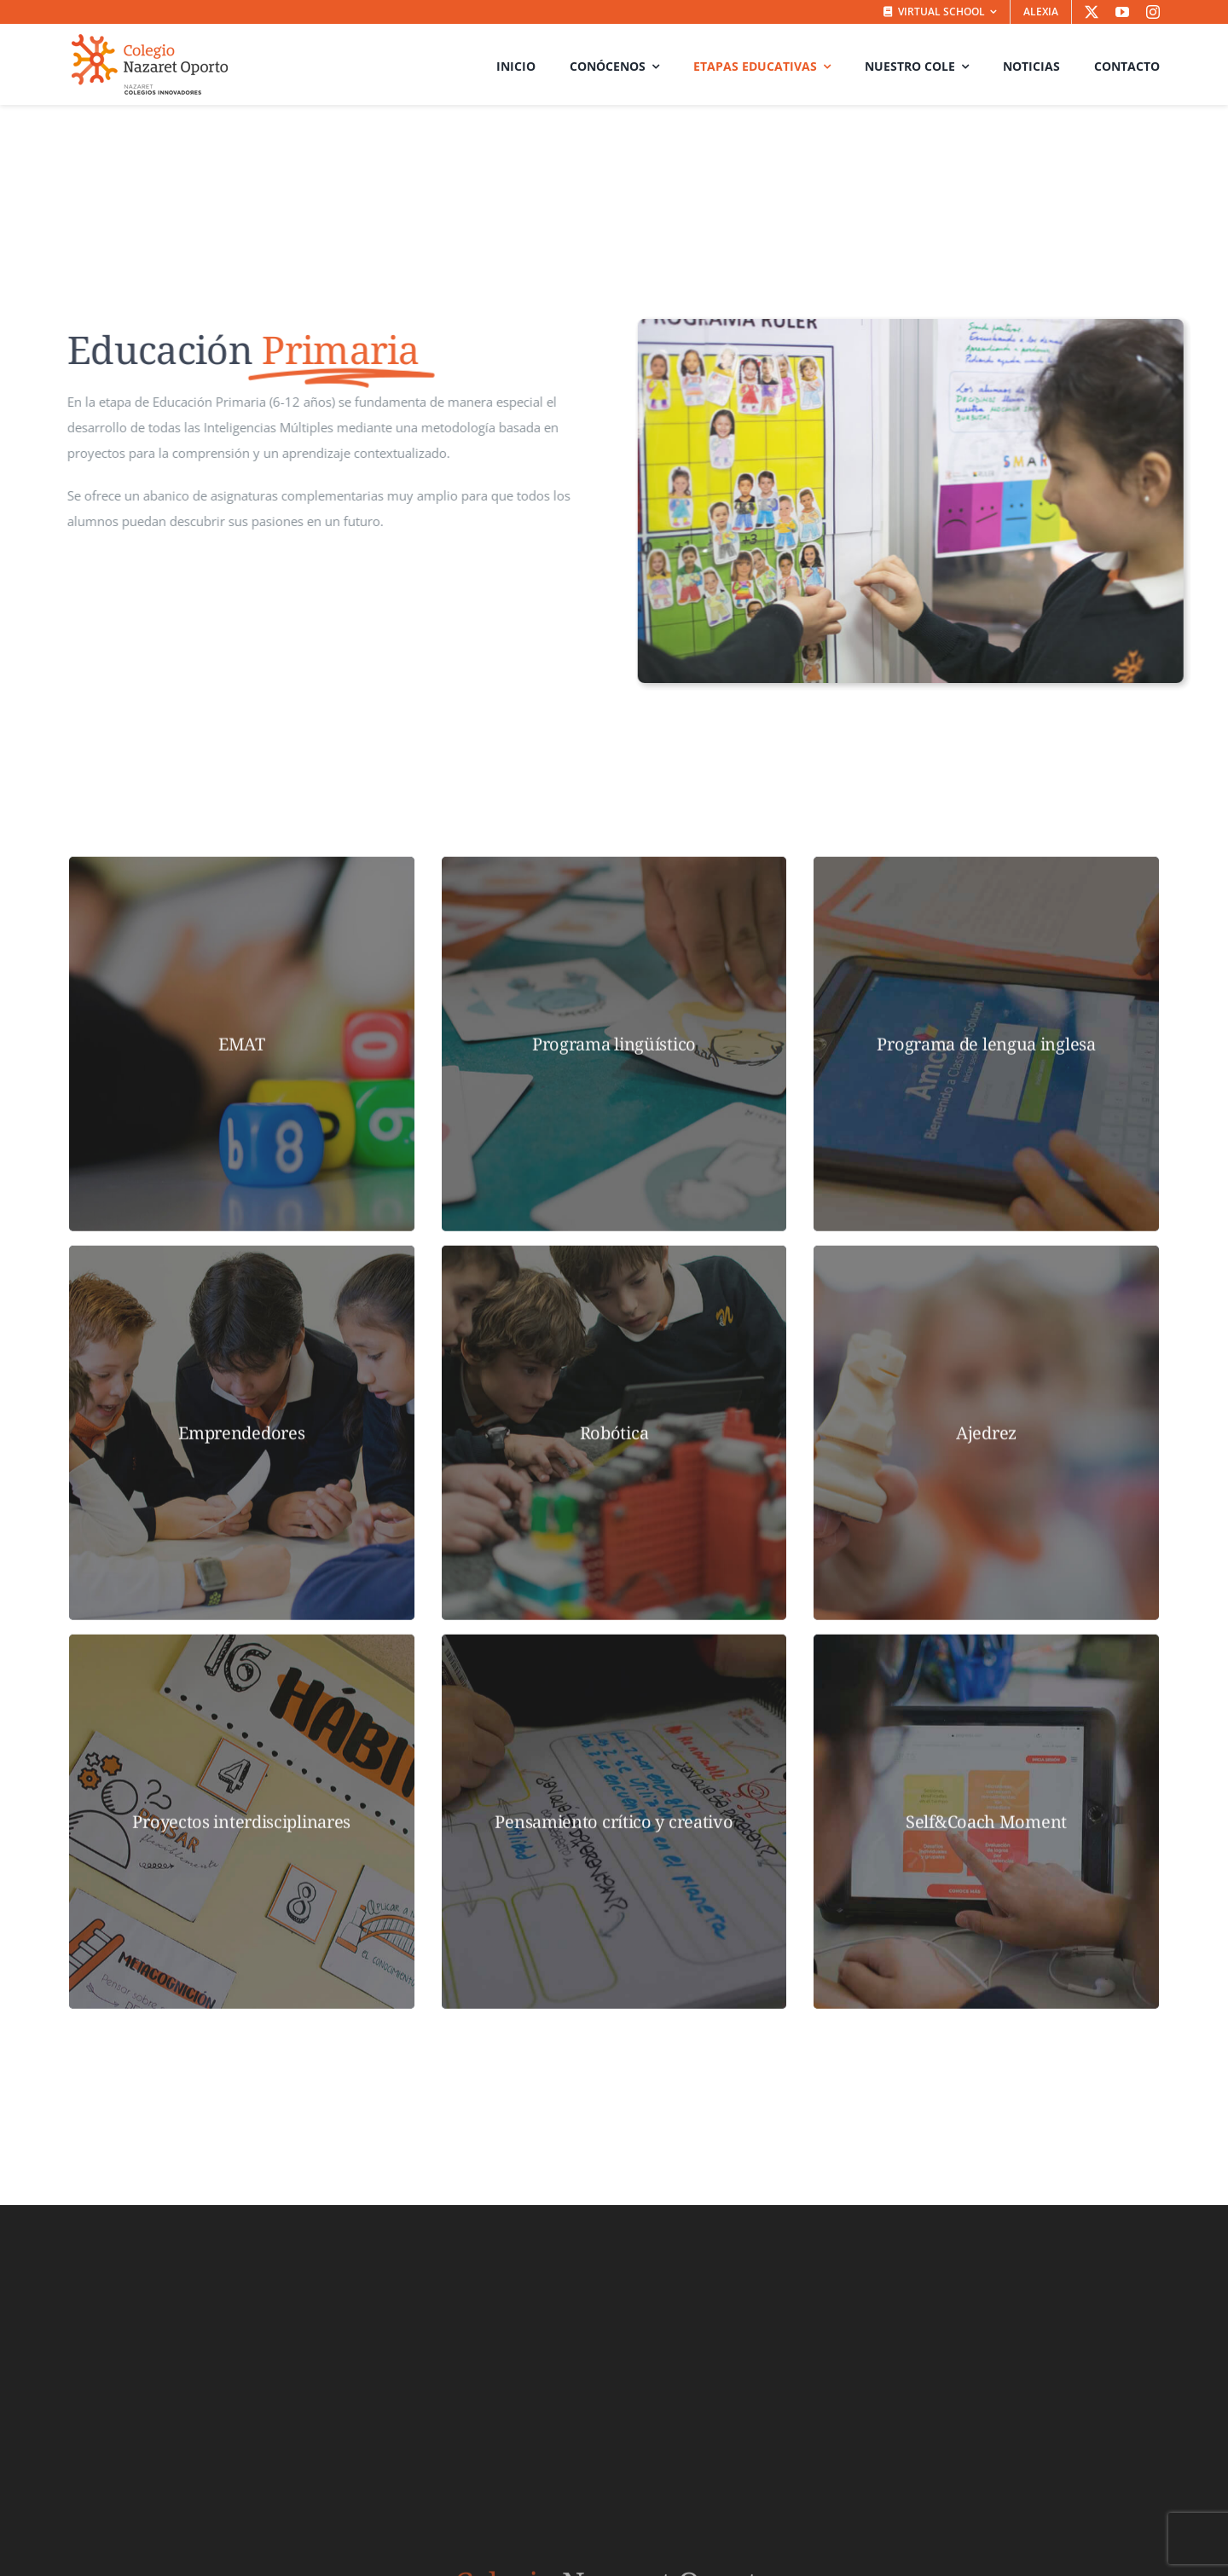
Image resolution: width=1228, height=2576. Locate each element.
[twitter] (1091, 12)
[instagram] (1153, 12)
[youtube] (1122, 12)
